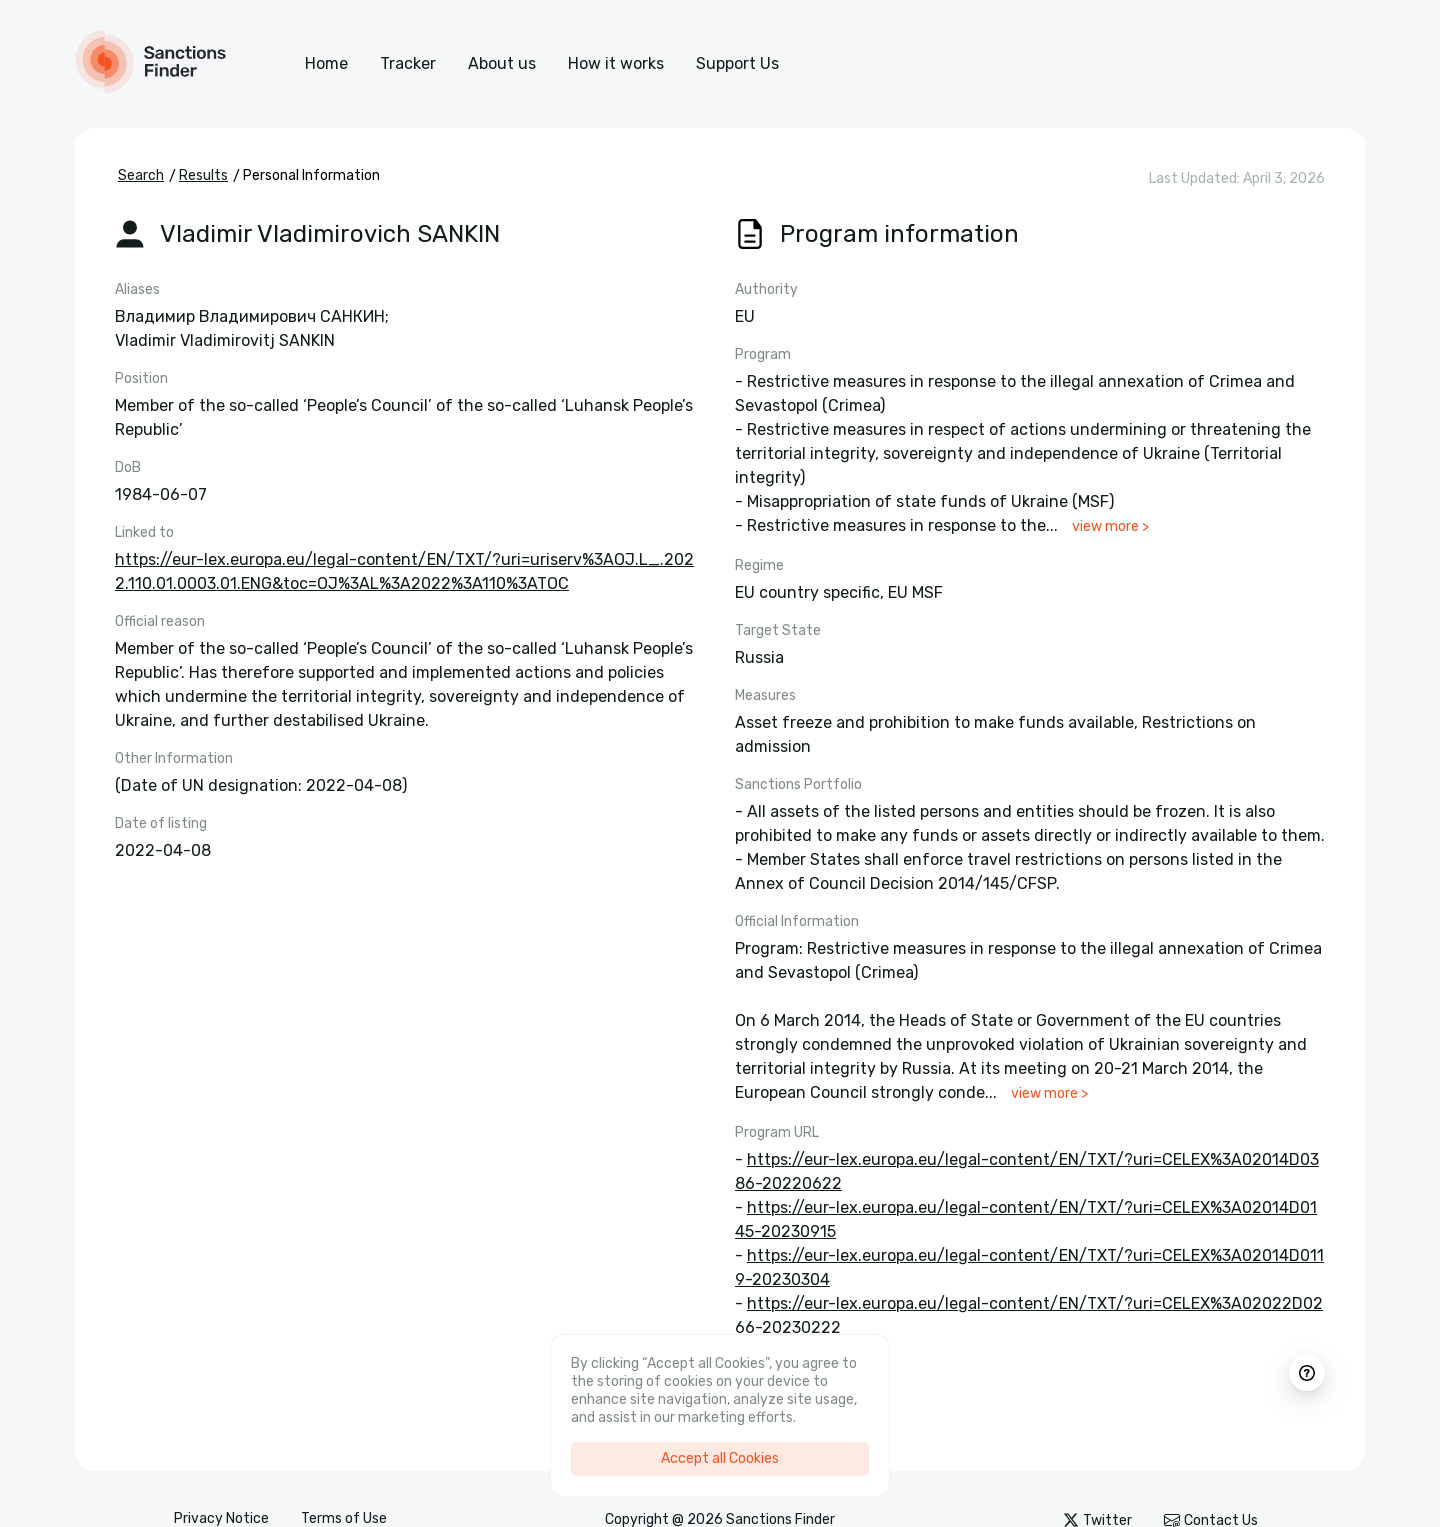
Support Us (737, 63)
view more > (1110, 526)
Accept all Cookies (720, 1458)
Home (326, 63)
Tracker (408, 63)
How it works (616, 63)
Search (141, 175)
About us (502, 63)
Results (203, 175)
